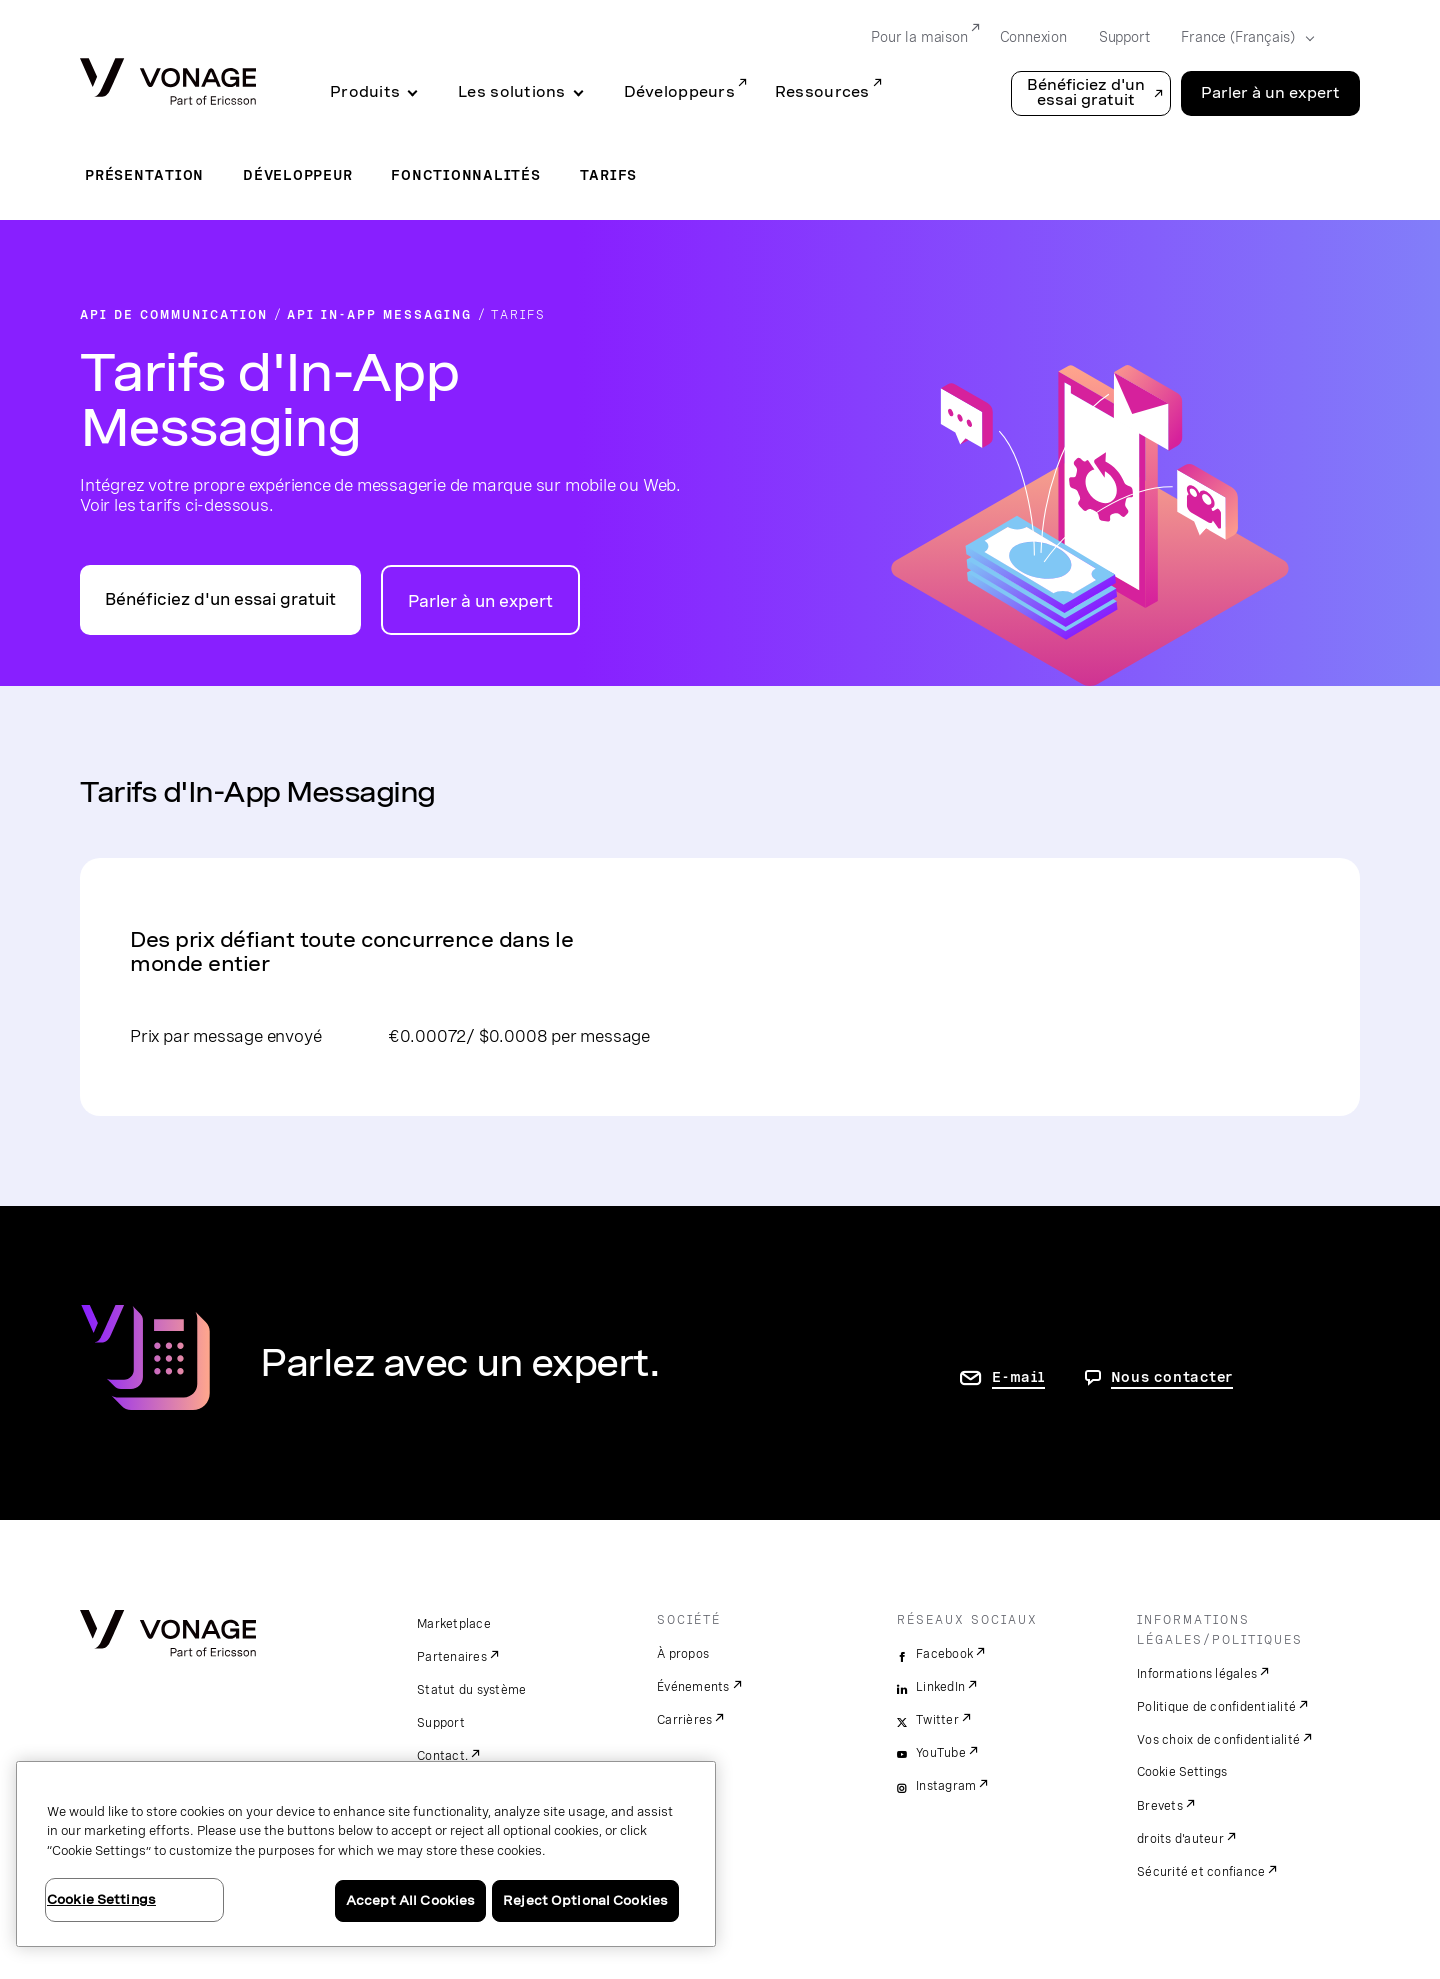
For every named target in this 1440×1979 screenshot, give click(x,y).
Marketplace (454, 1624)
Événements (693, 1687)
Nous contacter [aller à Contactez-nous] (1172, 1377)
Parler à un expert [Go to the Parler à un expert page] (1270, 93)
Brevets (1160, 1806)
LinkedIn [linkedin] (940, 1687)
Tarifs (609, 175)
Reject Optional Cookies (585, 1900)
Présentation (144, 175)
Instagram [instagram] (946, 1786)
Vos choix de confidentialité (1218, 1740)
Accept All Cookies (410, 1900)
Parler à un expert (480, 601)
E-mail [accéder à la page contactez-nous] (1018, 1377)
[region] (366, 1854)
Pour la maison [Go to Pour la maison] (919, 37)
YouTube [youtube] (941, 1753)
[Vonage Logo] (168, 83)
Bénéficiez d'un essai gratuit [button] (1086, 92)
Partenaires (452, 1657)
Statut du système (471, 1690)
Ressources (822, 92)
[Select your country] (1241, 38)
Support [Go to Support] (1124, 37)
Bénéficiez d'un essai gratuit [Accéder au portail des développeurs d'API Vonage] (220, 599)
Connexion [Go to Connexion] (1033, 37)
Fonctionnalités (465, 175)
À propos (683, 1654)
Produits (365, 92)
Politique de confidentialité (1216, 1707)
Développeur (297, 175)
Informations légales (1197, 1674)
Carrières (684, 1720)
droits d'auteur (1180, 1839)
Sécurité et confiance (1201, 1872)
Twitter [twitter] (937, 1720)
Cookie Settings (1183, 1772)
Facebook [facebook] (944, 1654)
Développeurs (679, 92)
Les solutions (512, 92)
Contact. (442, 1756)
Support (441, 1723)
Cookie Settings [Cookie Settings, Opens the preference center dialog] (101, 1899)
